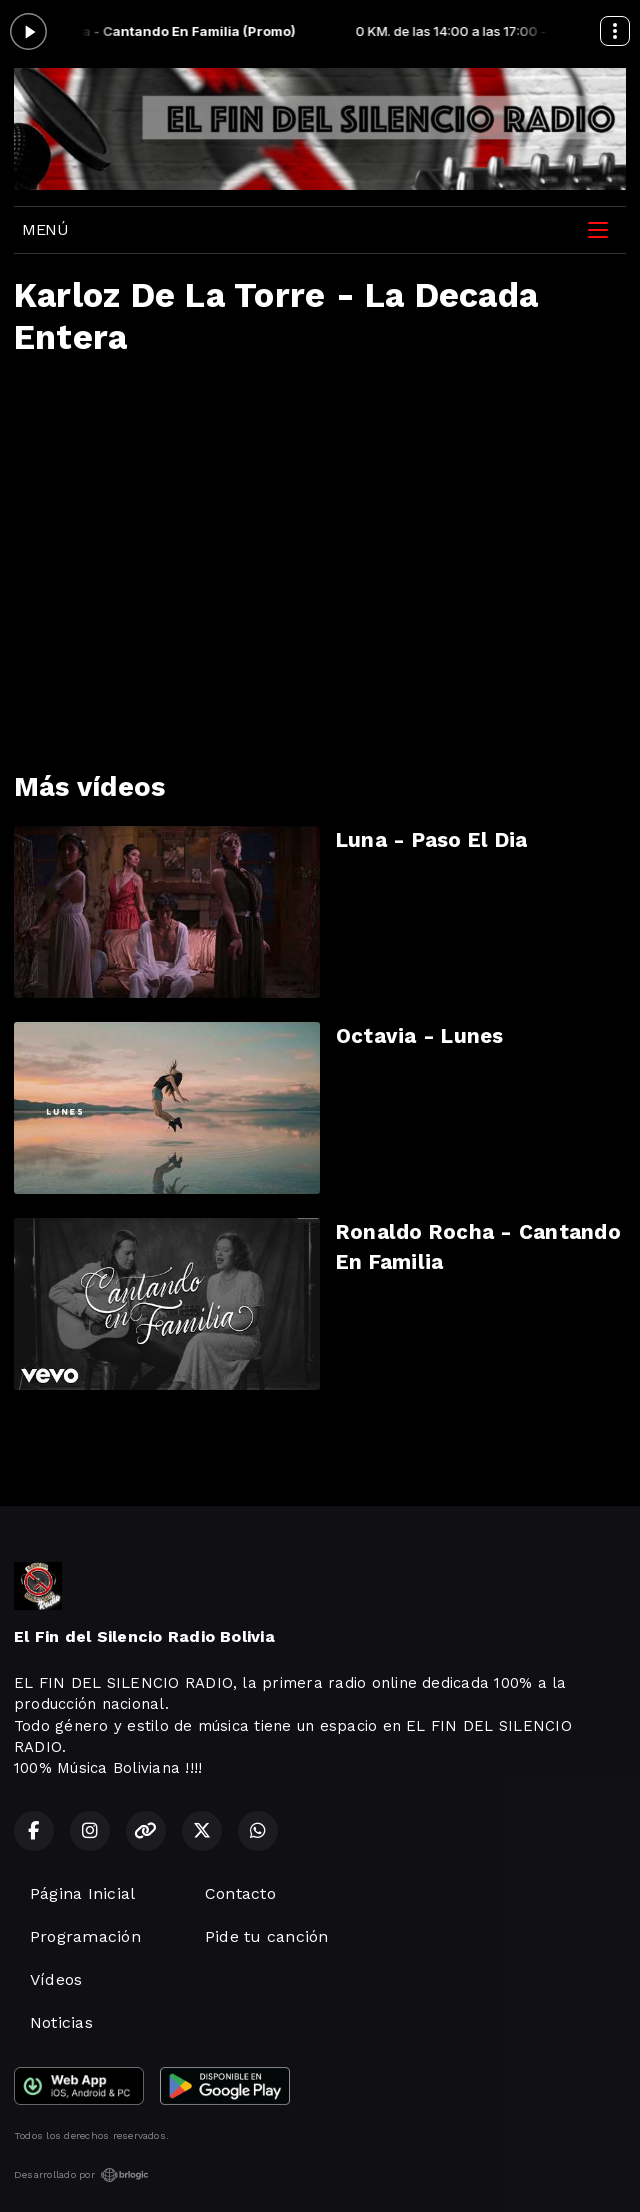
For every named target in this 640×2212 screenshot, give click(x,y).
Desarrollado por (81, 2175)
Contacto (240, 1893)
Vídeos (56, 1979)
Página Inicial (82, 1893)
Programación (85, 1936)
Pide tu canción (267, 1936)
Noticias (61, 2022)
